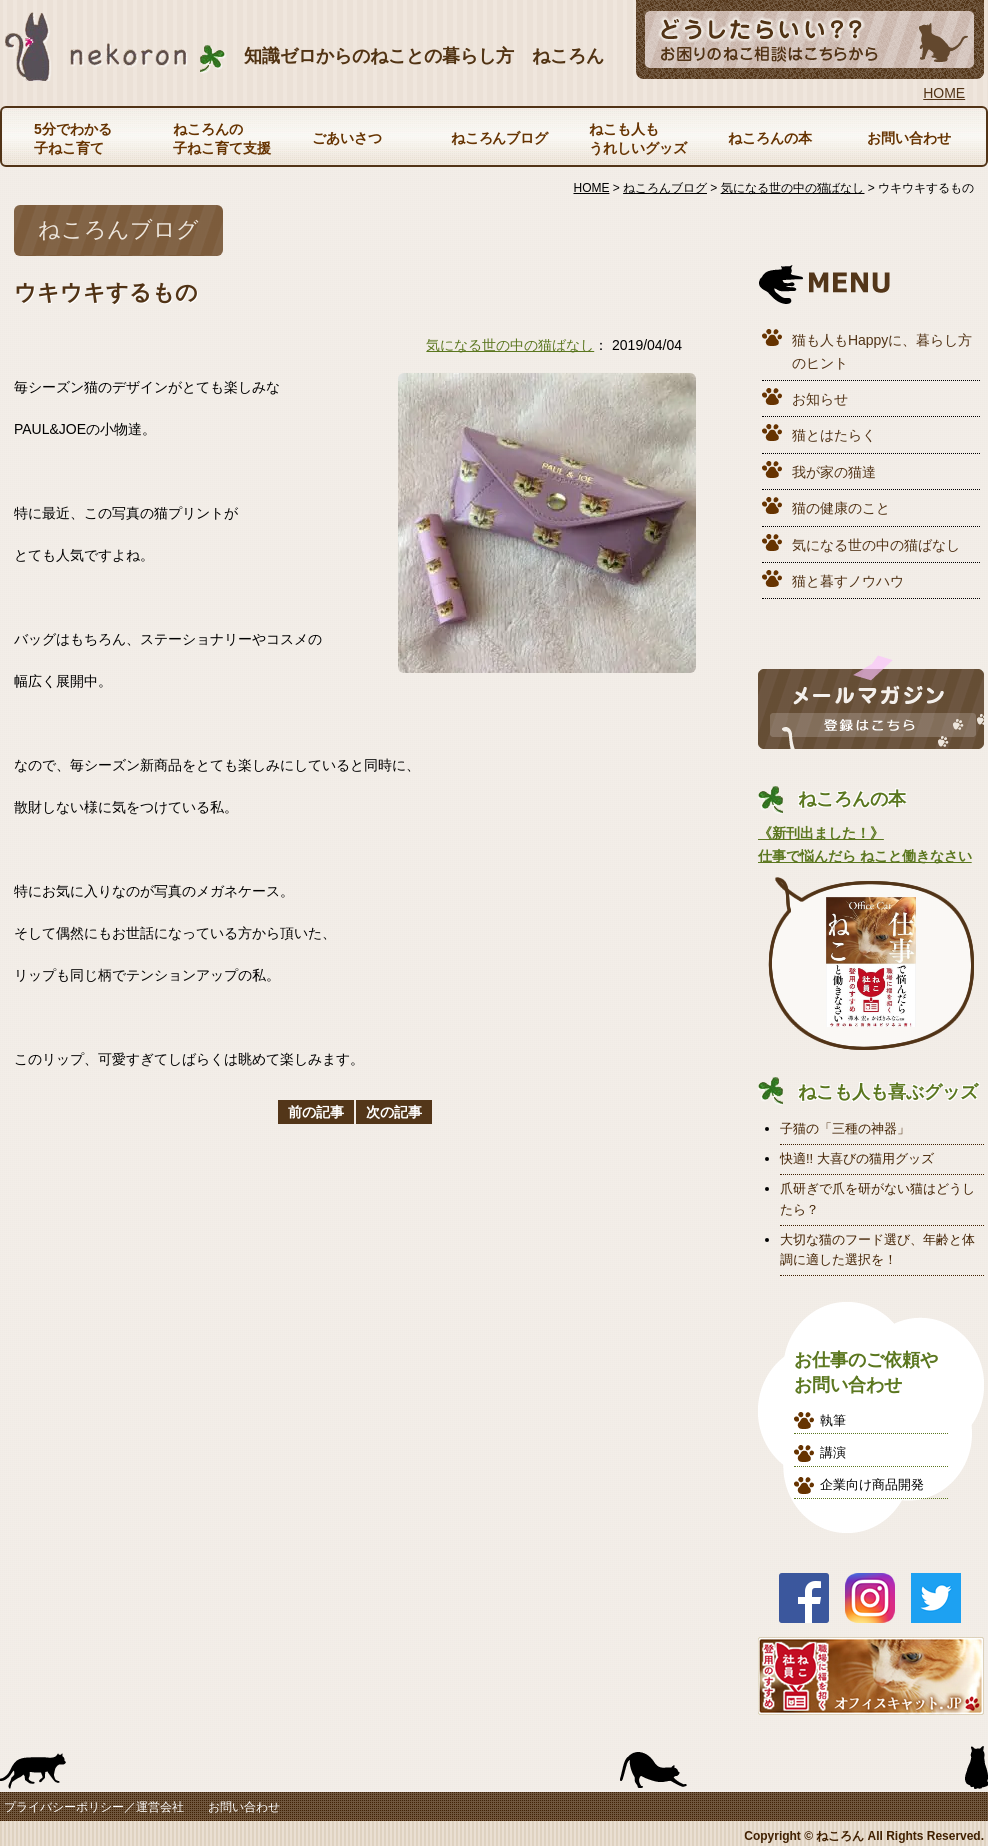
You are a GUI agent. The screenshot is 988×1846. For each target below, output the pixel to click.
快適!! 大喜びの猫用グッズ (857, 1158)
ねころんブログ (500, 138)
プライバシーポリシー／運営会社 (94, 1807)
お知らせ (820, 399)
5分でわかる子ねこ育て (73, 138)
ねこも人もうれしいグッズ (638, 138)
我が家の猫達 (834, 472)
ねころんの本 (770, 138)
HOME (944, 93)
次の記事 (394, 1112)
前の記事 (316, 1112)
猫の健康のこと (841, 508)
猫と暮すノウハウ (848, 581)
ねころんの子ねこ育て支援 (222, 138)
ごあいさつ (347, 138)
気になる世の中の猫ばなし (510, 345)
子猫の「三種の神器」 (845, 1128)
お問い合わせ (909, 138)
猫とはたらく (834, 435)
